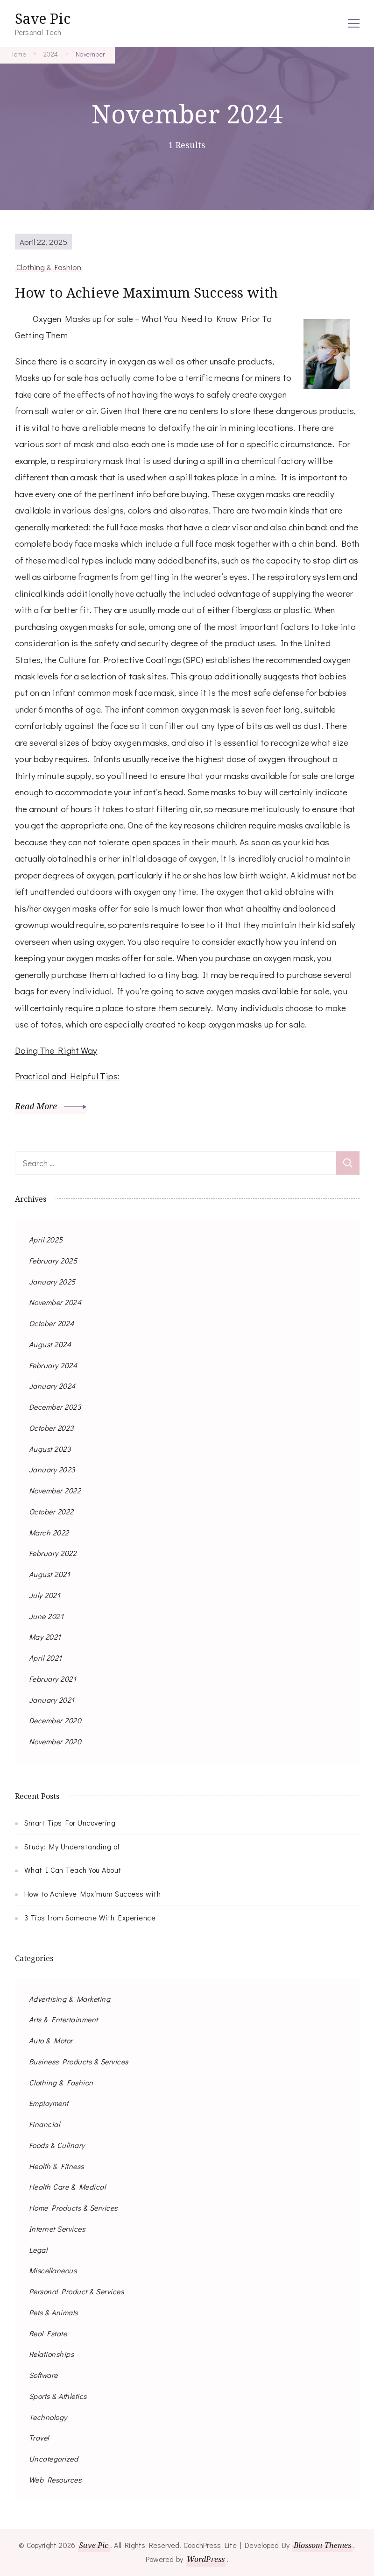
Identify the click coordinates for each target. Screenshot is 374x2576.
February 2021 (53, 1678)
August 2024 (50, 1344)
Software (43, 2375)
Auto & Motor (51, 2040)
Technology (48, 2416)
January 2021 (52, 1699)
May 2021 (45, 1636)
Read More (51, 1105)
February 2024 (53, 1365)
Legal (38, 2249)
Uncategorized (53, 2458)
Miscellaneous (53, 2270)
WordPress (206, 2559)
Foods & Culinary (57, 2144)
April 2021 (45, 1658)
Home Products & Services (73, 2207)
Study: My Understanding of (72, 1846)
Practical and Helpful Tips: (67, 1076)
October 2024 (51, 1323)
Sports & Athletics (58, 2395)
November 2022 (55, 1490)
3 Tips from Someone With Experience (90, 1917)
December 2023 (55, 1407)
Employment (49, 2103)
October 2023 (51, 1427)
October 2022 (51, 1511)
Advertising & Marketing (70, 1998)
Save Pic (43, 18)
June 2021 (46, 1615)
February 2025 (53, 1260)
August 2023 (50, 1448)
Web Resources (55, 2479)
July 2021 (45, 1594)
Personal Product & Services (76, 2291)
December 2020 (55, 1720)
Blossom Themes (323, 2545)
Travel (39, 2437)
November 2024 (55, 1302)
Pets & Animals (53, 2312)
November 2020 (55, 1741)
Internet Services (57, 2228)
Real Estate (48, 2333)
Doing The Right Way (56, 1050)
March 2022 (49, 1532)
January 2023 (52, 1469)
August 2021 (50, 1574)
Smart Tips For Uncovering (70, 1822)
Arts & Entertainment (63, 2019)
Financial (44, 2124)
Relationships (51, 2354)
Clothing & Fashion (49, 267)
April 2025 (46, 1239)
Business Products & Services (78, 2061)
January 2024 (52, 1386)
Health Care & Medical (67, 2186)
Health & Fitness (56, 2165)
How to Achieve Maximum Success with (150, 292)
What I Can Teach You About (72, 1870)
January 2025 (52, 1281)
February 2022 (53, 1553)
